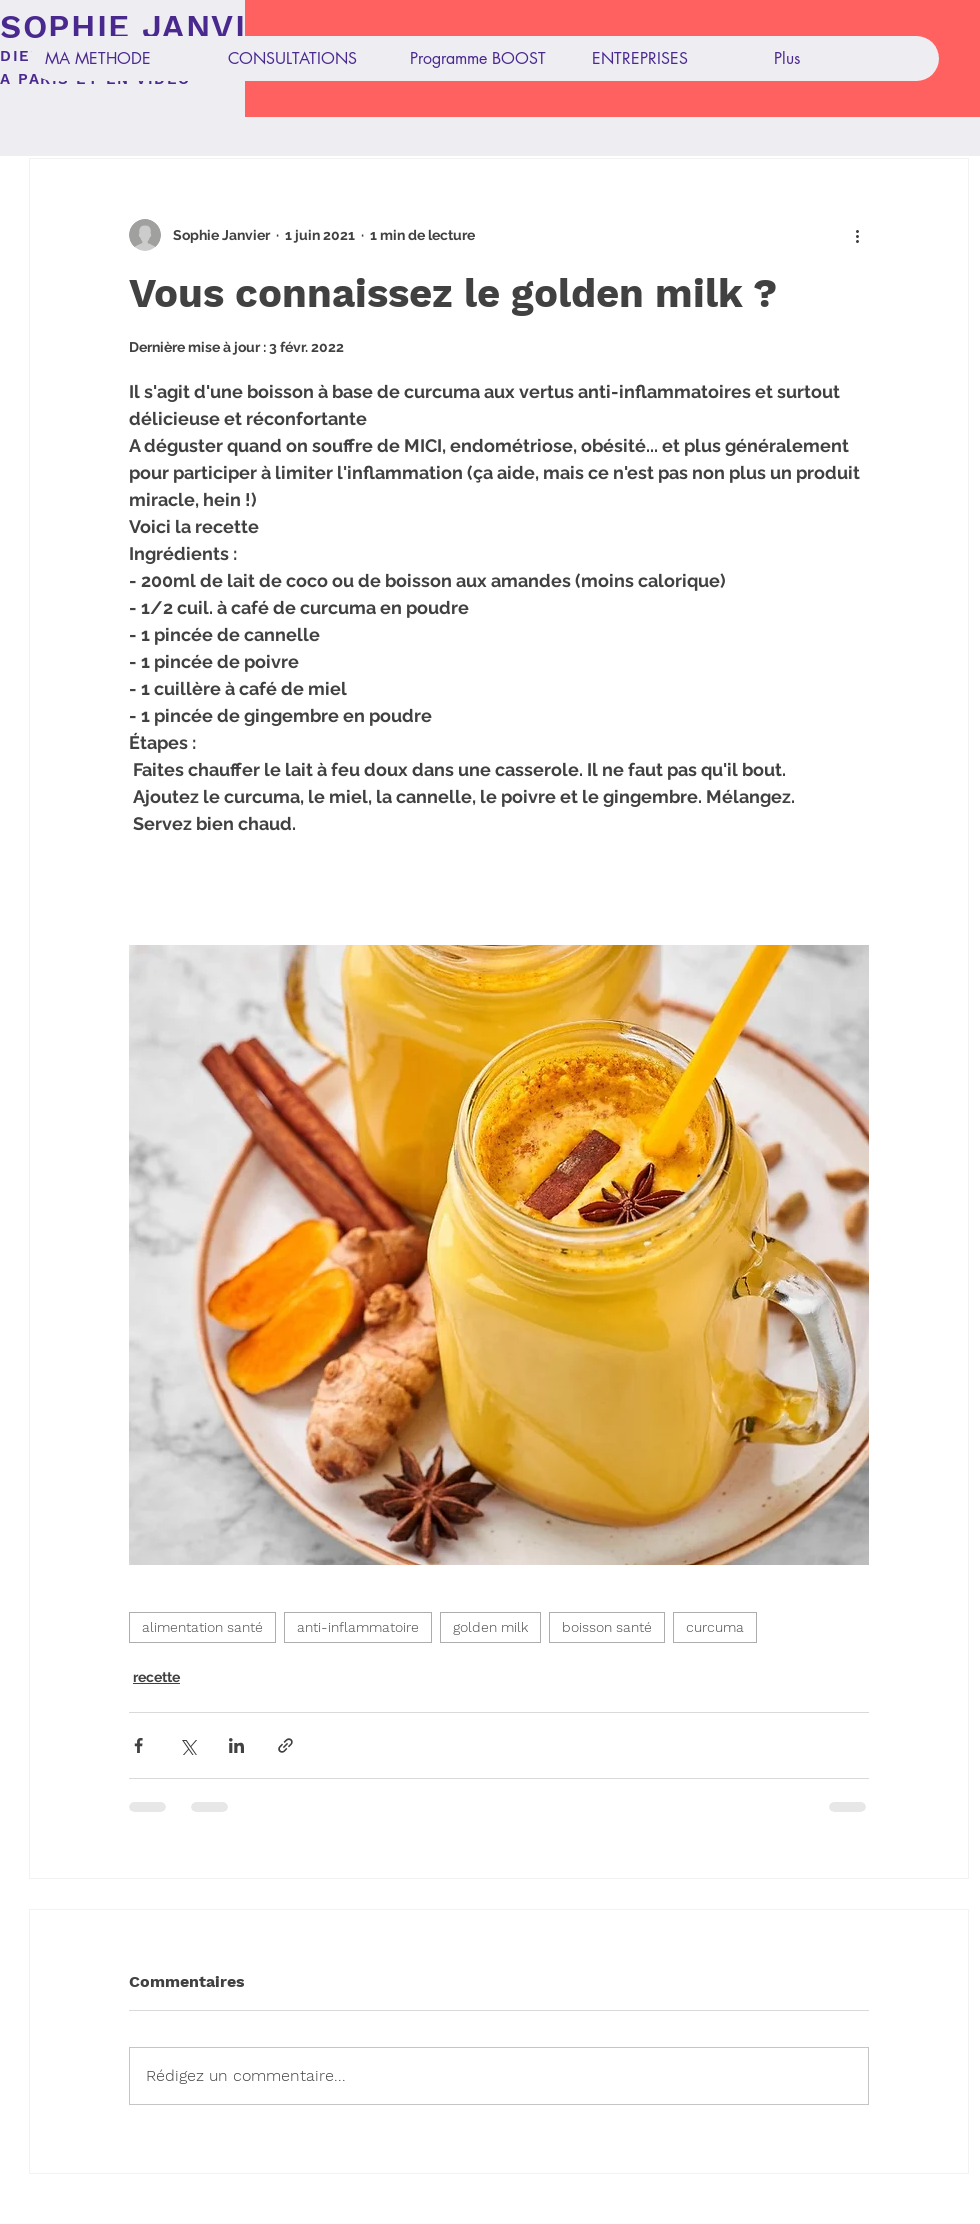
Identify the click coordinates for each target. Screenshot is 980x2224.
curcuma (715, 1627)
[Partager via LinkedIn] (236, 1745)
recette (156, 1677)
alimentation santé (202, 1627)
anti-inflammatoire (358, 1627)
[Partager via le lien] (285, 1745)
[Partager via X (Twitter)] (187, 1745)
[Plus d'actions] (857, 235)
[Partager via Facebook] (138, 1745)
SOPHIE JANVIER (146, 26)
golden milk (490, 1627)
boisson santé (607, 1627)
